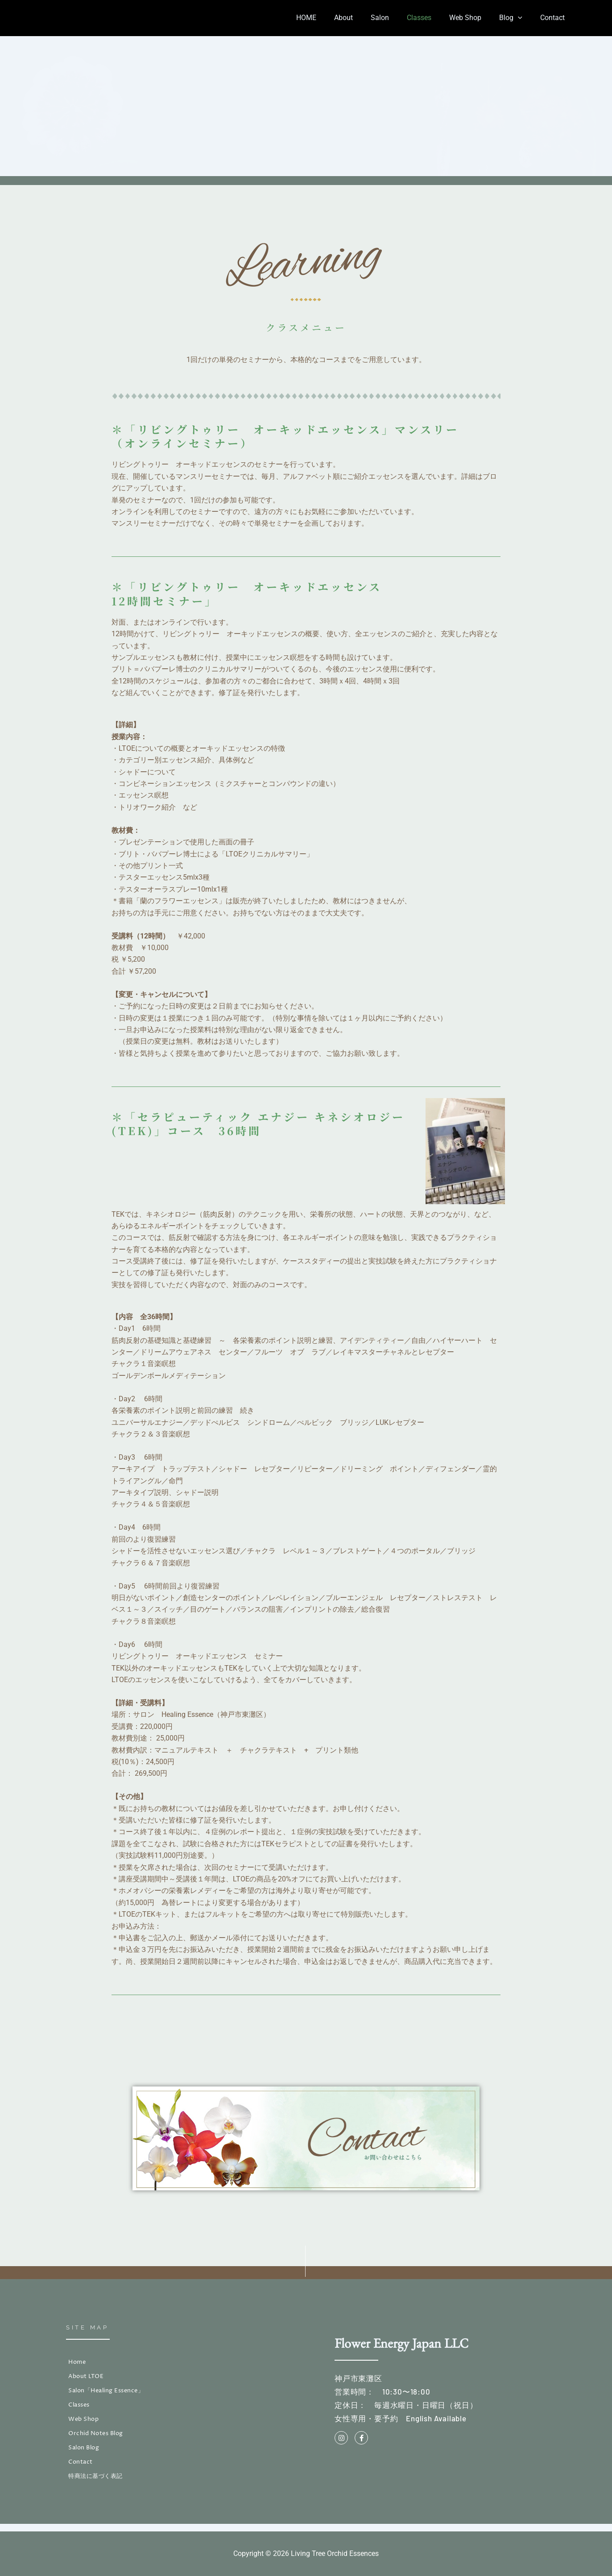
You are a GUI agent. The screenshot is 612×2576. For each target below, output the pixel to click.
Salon (396, 17)
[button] (523, 18)
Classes (431, 17)
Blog (516, 18)
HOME (329, 17)
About (363, 17)
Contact (554, 17)
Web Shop (474, 17)
